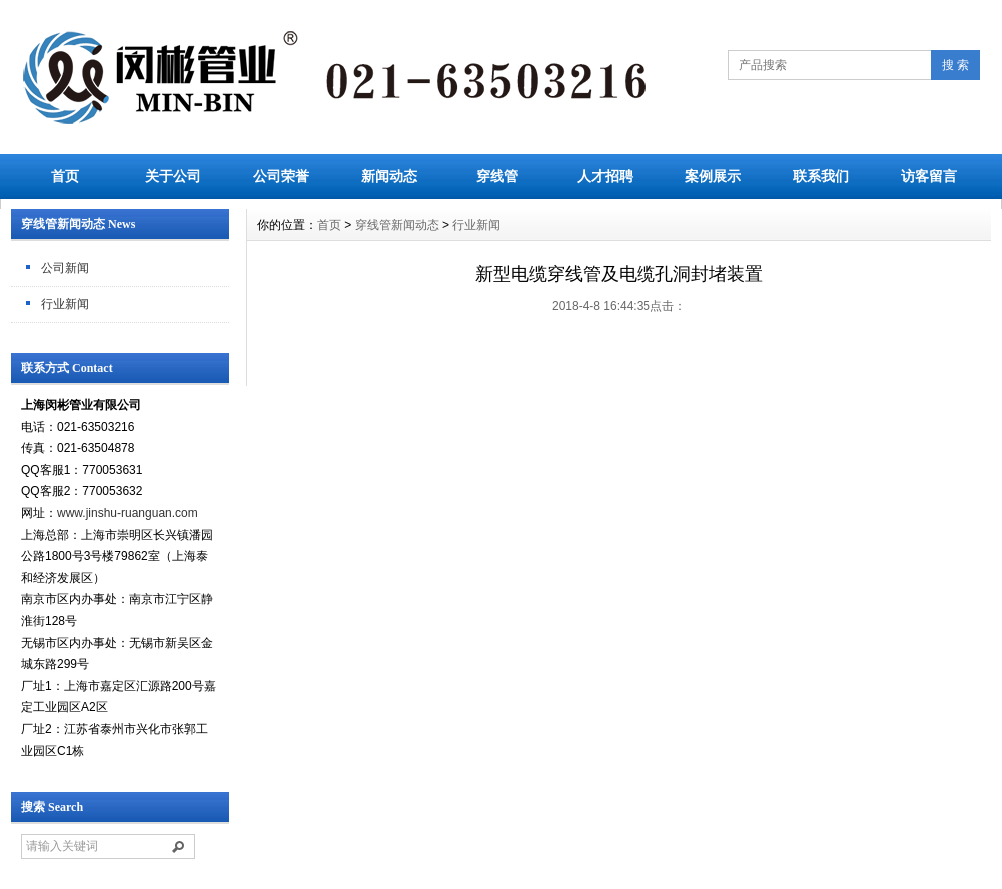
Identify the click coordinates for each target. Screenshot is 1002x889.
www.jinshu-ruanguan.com (127, 513)
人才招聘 (605, 176)
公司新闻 (65, 268)
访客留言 (929, 176)
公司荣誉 (281, 176)
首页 (65, 176)
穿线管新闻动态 (397, 225)
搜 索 (955, 65)
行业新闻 (65, 304)
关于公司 (173, 176)
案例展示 (713, 176)
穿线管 (497, 176)
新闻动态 (389, 176)
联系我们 (821, 176)
